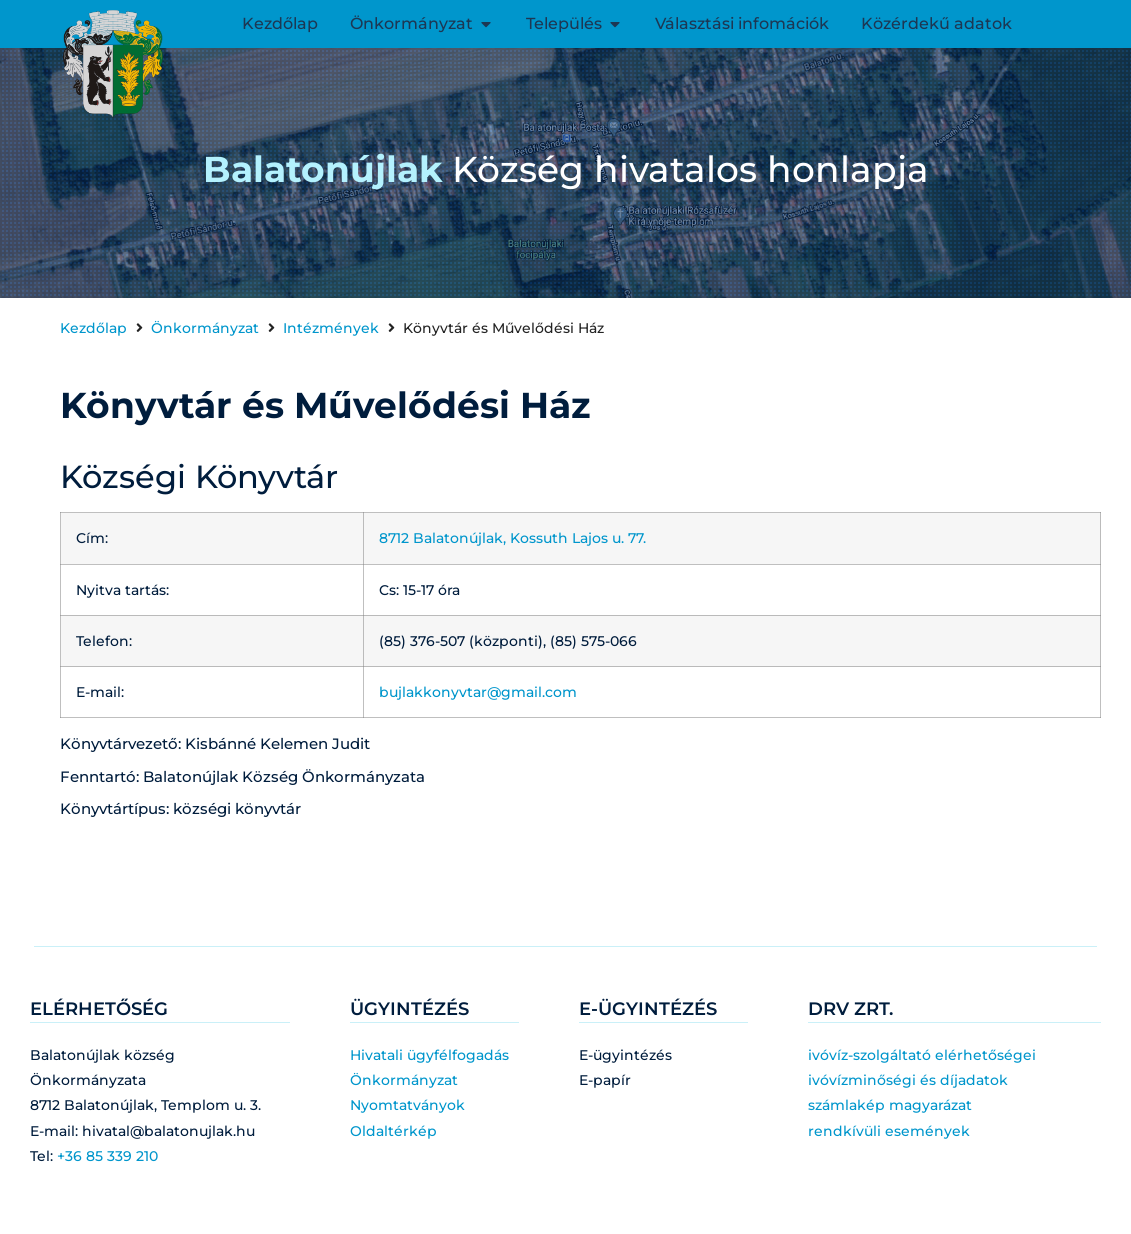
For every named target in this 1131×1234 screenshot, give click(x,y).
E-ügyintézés (625, 1055)
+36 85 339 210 (107, 1156)
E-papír (605, 1080)
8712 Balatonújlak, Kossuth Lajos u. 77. (514, 538)
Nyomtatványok (407, 1105)
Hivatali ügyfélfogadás (429, 1055)
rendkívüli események (889, 1131)
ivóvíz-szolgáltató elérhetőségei (922, 1055)
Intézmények (331, 328)
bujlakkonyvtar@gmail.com (478, 692)
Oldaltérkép (393, 1131)
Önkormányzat (205, 328)
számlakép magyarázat (890, 1105)
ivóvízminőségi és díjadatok (908, 1080)
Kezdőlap (93, 328)
